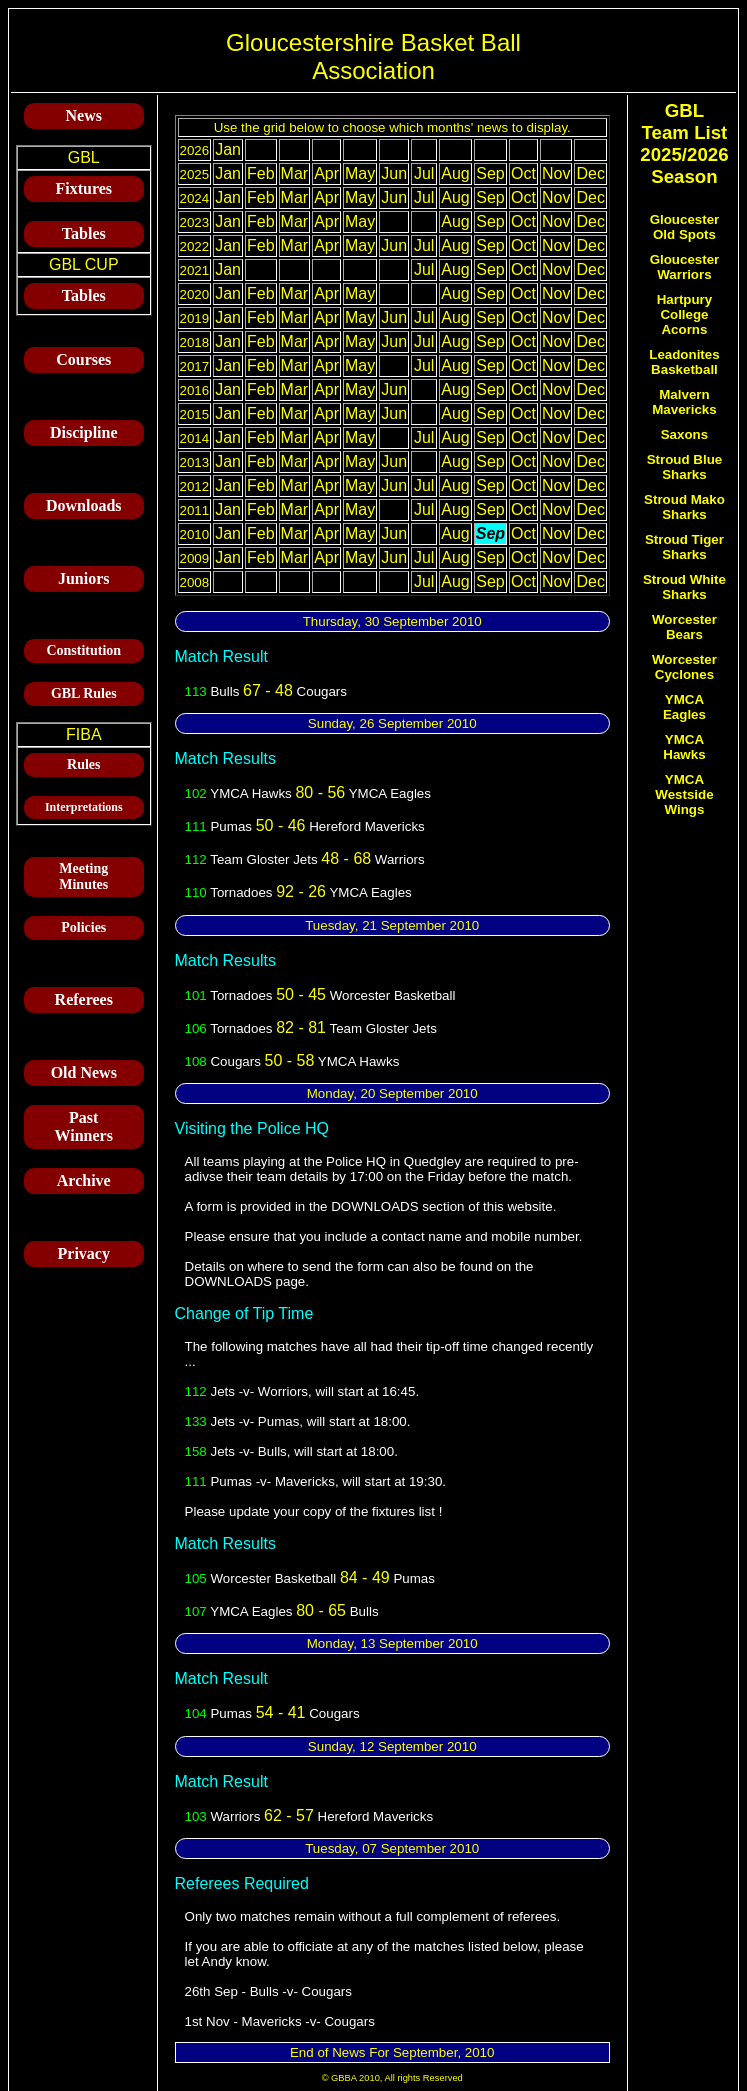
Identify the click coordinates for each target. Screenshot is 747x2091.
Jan (228, 149)
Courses (83, 359)
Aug (455, 173)
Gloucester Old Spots (685, 227)
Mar (295, 173)
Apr (326, 173)
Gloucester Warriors (685, 267)
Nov (556, 173)
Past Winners (84, 1126)
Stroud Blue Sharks (685, 467)
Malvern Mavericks (684, 402)
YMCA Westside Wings (684, 794)
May (360, 173)
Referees (84, 999)
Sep (490, 173)
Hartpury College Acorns (685, 314)
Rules (83, 764)
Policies (83, 927)
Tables (84, 233)
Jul (424, 173)
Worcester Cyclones (684, 667)
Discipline (84, 432)
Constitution (83, 650)
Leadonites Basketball (684, 362)
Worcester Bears (684, 627)
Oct (523, 173)
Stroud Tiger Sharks (684, 547)
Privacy (84, 1253)
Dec (590, 173)
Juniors (84, 578)
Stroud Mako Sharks (684, 507)
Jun (394, 173)
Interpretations (84, 807)
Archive (84, 1180)
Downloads (84, 505)
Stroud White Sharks (684, 587)
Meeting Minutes (83, 876)
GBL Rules (84, 693)
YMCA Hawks (684, 747)
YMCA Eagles (684, 707)
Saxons (684, 434)
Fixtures (83, 188)
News (84, 115)
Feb (261, 173)
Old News (84, 1072)
